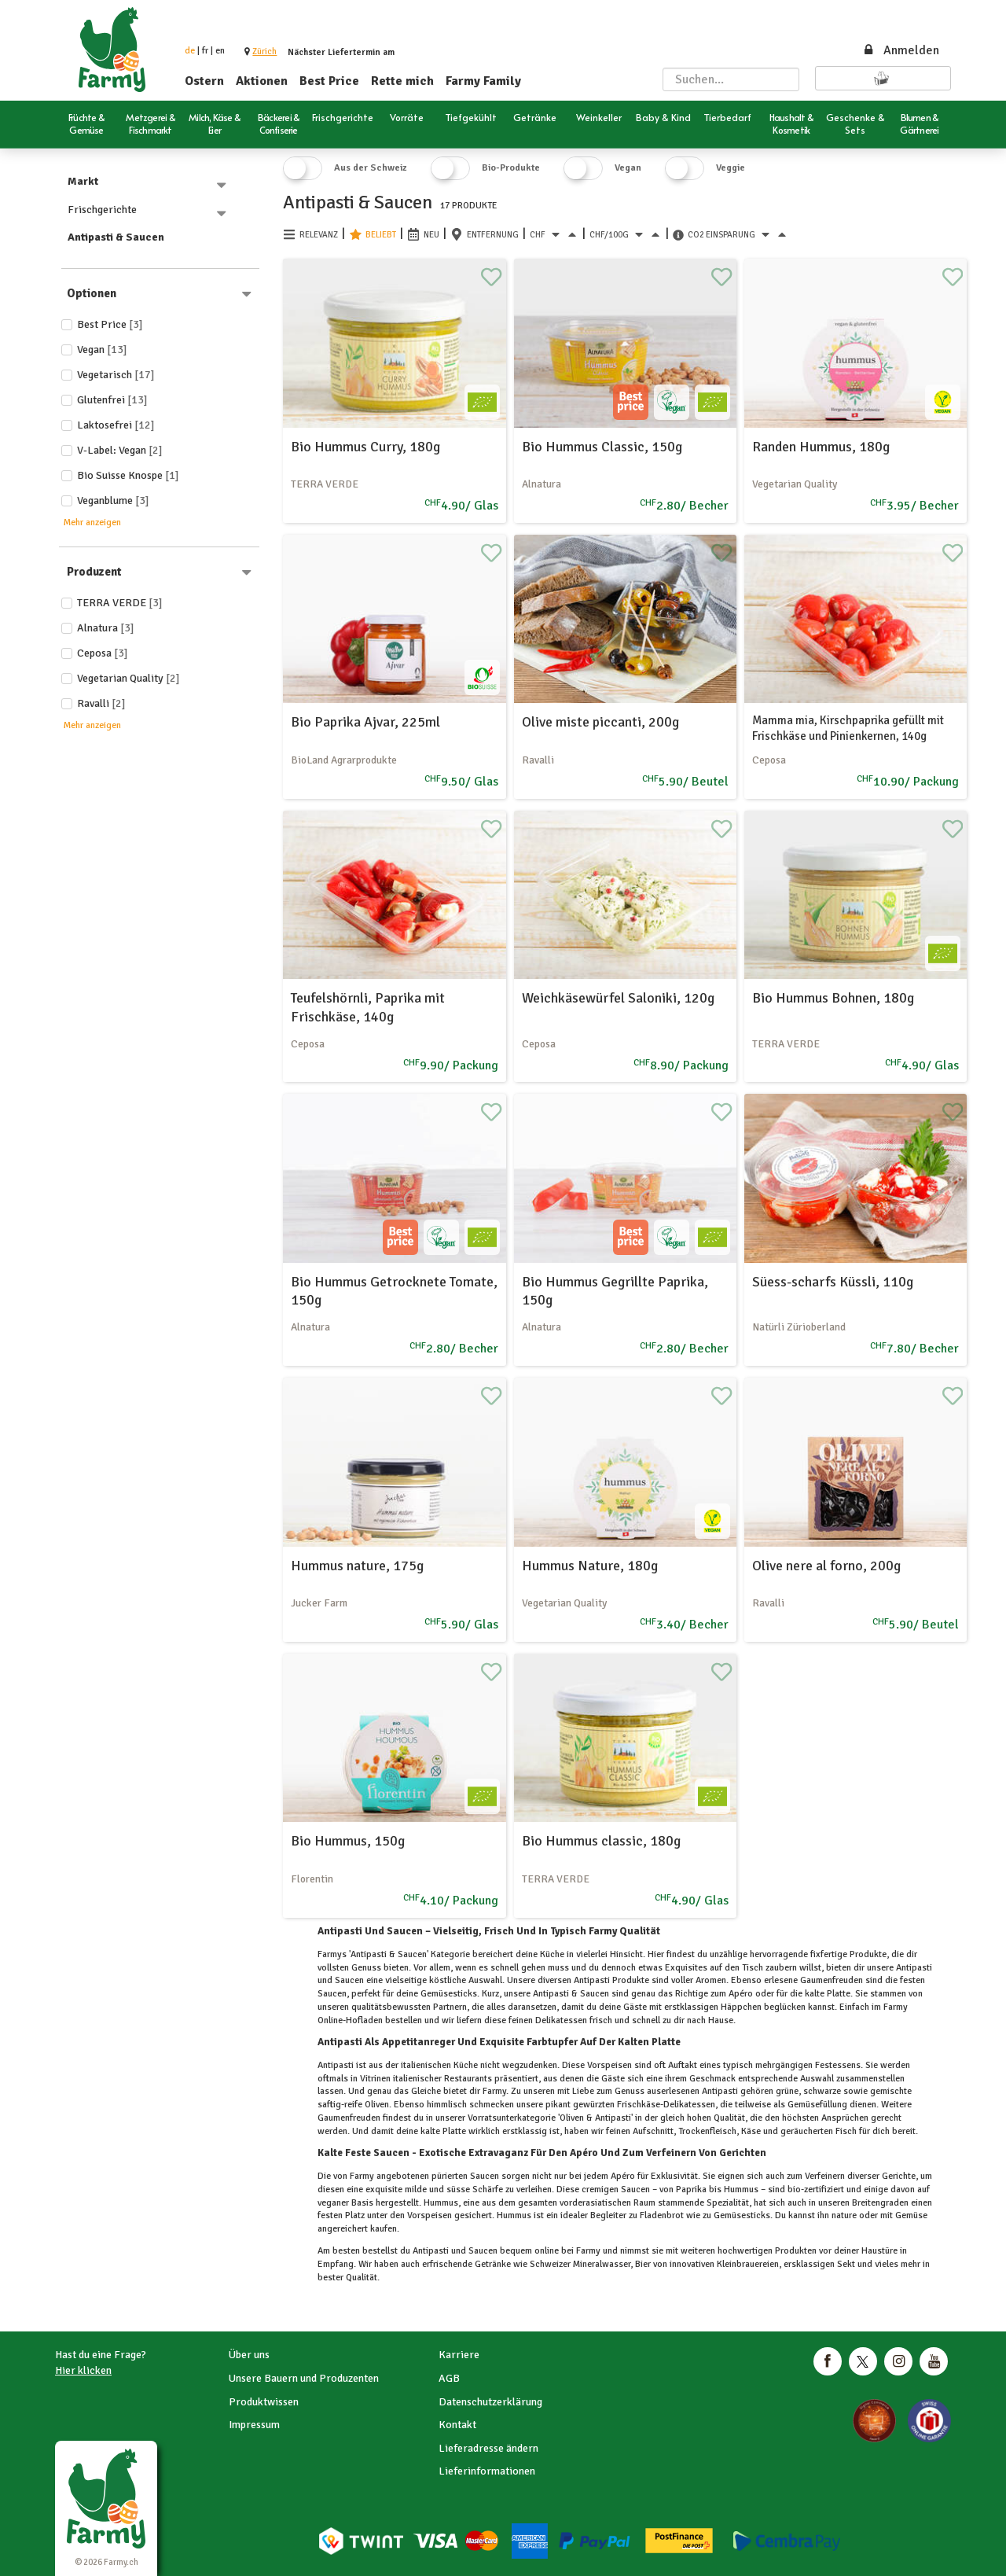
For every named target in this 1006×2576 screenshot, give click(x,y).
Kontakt (457, 2424)
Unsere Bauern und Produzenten (304, 2378)
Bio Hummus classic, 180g (601, 1840)
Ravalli (101, 703)
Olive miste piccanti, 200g (600, 721)
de (190, 51)
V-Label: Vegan (120, 450)
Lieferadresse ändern (488, 2448)
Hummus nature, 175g (357, 1565)
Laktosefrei (116, 425)
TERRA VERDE (120, 602)
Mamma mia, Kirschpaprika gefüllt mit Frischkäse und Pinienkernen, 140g (848, 728)
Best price (110, 324)
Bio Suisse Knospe (128, 475)
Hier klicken (83, 2370)
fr (205, 51)
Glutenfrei (112, 400)
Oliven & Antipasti (595, 2118)
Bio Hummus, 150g (348, 1840)
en (220, 51)
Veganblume (113, 500)
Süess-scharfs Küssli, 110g (832, 1281)
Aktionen (262, 81)
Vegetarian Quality (128, 678)
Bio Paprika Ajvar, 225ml (365, 721)
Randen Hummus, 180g (821, 446)
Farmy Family (483, 81)
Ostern (204, 81)
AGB (449, 2378)
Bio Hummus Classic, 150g (602, 446)
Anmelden (900, 50)
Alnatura (105, 628)
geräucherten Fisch (818, 2131)
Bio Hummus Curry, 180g (365, 446)
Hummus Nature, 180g (590, 1565)
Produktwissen (264, 2402)
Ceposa (102, 653)
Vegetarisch (116, 374)
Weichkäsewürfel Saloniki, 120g (618, 997)
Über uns (249, 2354)
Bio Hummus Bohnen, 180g (833, 997)
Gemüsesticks (740, 2215)
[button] (264, 51)
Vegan (102, 349)
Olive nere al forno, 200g (826, 1565)
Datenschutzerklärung (490, 2402)
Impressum (254, 2424)
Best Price (329, 81)
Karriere (459, 2354)
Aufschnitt (652, 2131)
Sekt (846, 2264)
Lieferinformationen (487, 2471)
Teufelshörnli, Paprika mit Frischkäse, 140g (368, 1007)
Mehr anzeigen (92, 522)
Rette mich (402, 81)
